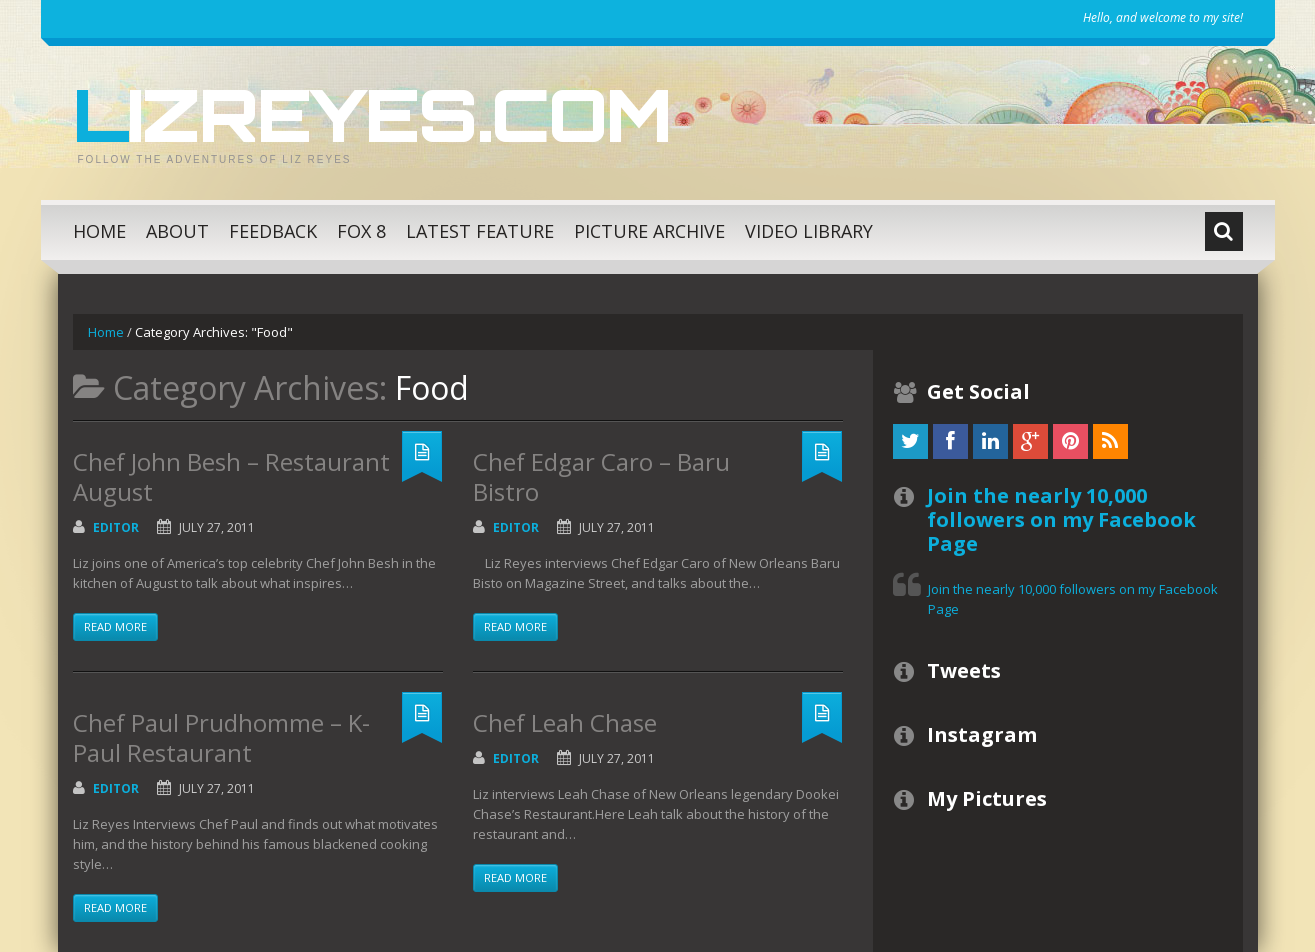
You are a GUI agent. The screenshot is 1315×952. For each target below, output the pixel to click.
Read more (115, 626)
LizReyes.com (372, 114)
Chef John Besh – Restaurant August (231, 476)
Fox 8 (361, 231)
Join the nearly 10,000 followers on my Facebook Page (1061, 519)
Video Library (809, 231)
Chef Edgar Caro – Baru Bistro (601, 476)
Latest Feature (480, 231)
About (177, 231)
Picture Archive (649, 231)
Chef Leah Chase (565, 722)
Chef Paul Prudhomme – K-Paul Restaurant (221, 737)
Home (99, 231)
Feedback (273, 231)
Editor (116, 527)
